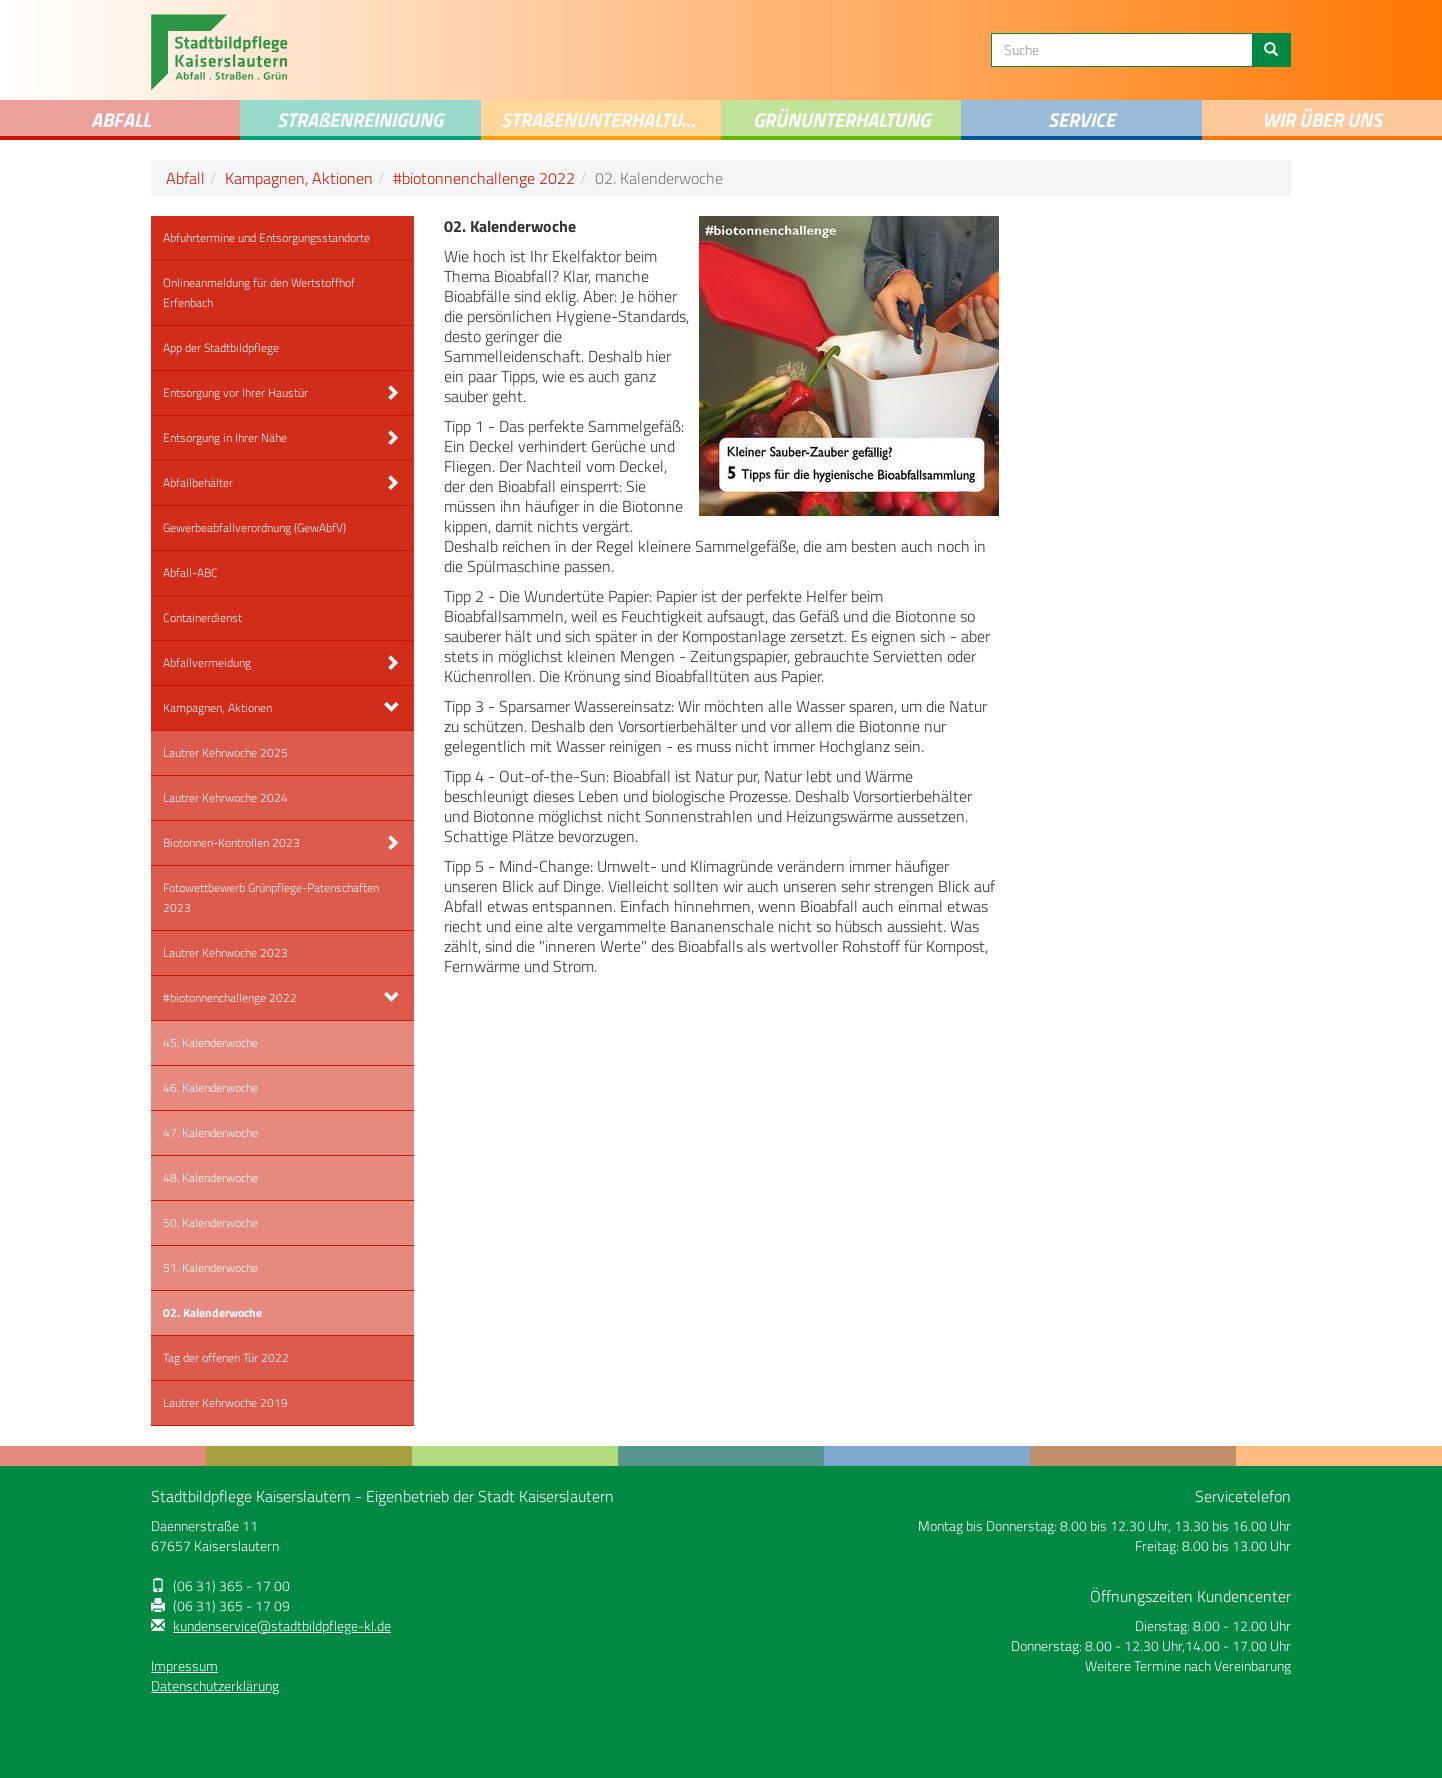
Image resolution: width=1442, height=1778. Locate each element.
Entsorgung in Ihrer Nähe (225, 437)
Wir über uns (1322, 119)
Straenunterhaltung (603, 119)
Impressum (184, 1666)
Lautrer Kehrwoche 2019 (225, 1402)
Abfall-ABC (190, 572)
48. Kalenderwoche (210, 1177)
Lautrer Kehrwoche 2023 (225, 952)
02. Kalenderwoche (212, 1312)
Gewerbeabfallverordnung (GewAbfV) (254, 527)
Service (1081, 119)
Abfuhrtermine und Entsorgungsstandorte (266, 237)
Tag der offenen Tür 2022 (226, 1357)
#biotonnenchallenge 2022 (484, 178)
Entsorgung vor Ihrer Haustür (235, 392)
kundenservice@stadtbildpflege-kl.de (282, 1626)
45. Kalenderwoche (210, 1042)
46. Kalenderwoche (210, 1087)
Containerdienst (202, 617)
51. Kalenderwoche (210, 1267)
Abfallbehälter (198, 482)
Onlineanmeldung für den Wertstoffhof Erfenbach (259, 292)
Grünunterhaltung (841, 119)
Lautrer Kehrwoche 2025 (225, 752)
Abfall (120, 119)
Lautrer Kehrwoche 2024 (225, 797)
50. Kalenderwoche (210, 1222)
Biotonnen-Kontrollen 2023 (231, 842)
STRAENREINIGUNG (360, 119)
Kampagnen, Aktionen (299, 178)
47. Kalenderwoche (210, 1132)
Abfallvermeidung (207, 662)
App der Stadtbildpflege (221, 347)
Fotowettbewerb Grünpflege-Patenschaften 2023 (271, 897)
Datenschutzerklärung (215, 1686)
